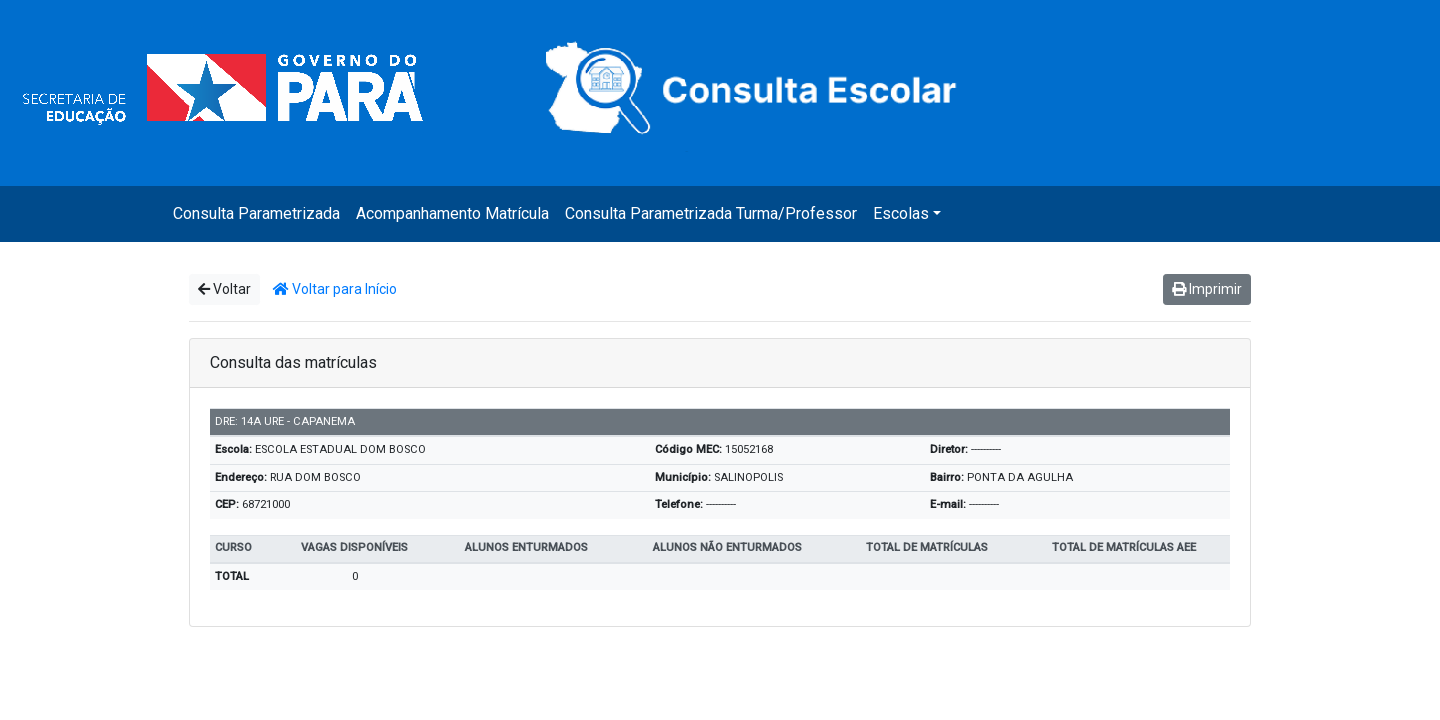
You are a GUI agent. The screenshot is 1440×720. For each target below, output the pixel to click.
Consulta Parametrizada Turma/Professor (711, 213)
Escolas (901, 213)
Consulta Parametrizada (256, 213)
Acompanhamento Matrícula (452, 213)
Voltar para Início (335, 289)
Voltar (224, 289)
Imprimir (1207, 289)
